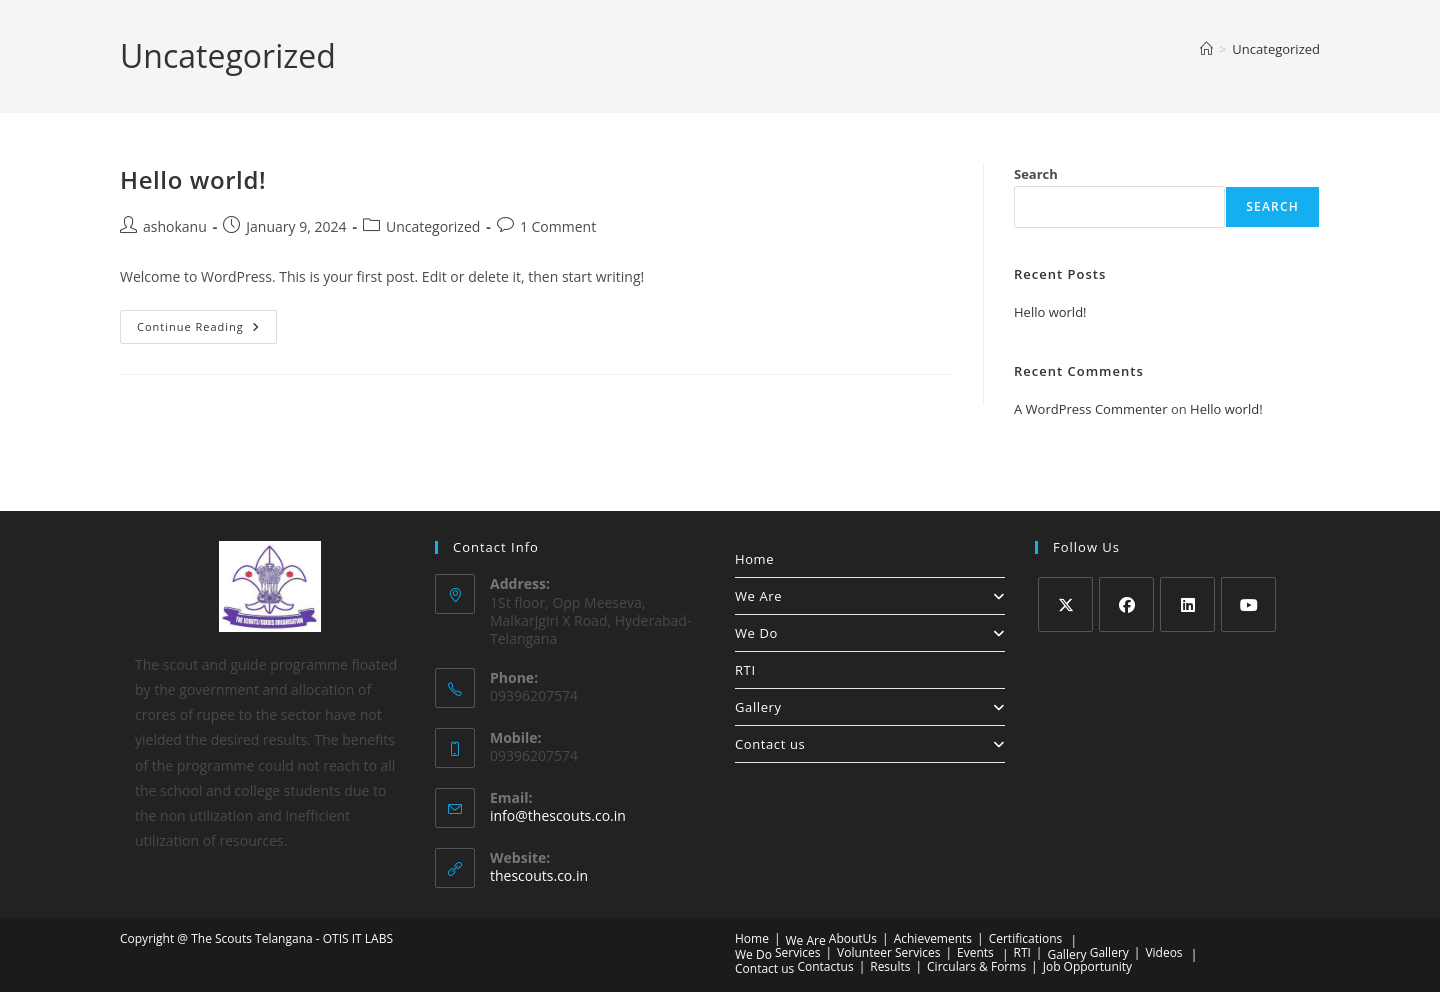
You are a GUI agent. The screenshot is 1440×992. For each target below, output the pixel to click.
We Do (870, 633)
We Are (870, 596)
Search (1036, 174)
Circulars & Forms (976, 966)
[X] (1065, 604)
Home (754, 559)
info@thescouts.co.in (558, 815)
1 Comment (558, 226)
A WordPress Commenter (1091, 409)
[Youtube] (1248, 604)
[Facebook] (1126, 604)
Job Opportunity (1087, 966)
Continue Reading (207, 330)
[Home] (1206, 49)
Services (797, 952)
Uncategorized (1276, 49)
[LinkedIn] (1187, 604)
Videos (1163, 952)
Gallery (870, 707)
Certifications (1026, 938)
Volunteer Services (888, 952)
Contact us (870, 744)
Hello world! (193, 179)
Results (890, 966)
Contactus (825, 966)
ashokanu (175, 226)
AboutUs (853, 938)
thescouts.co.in (539, 875)
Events (975, 952)
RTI (745, 670)
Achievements (933, 938)
